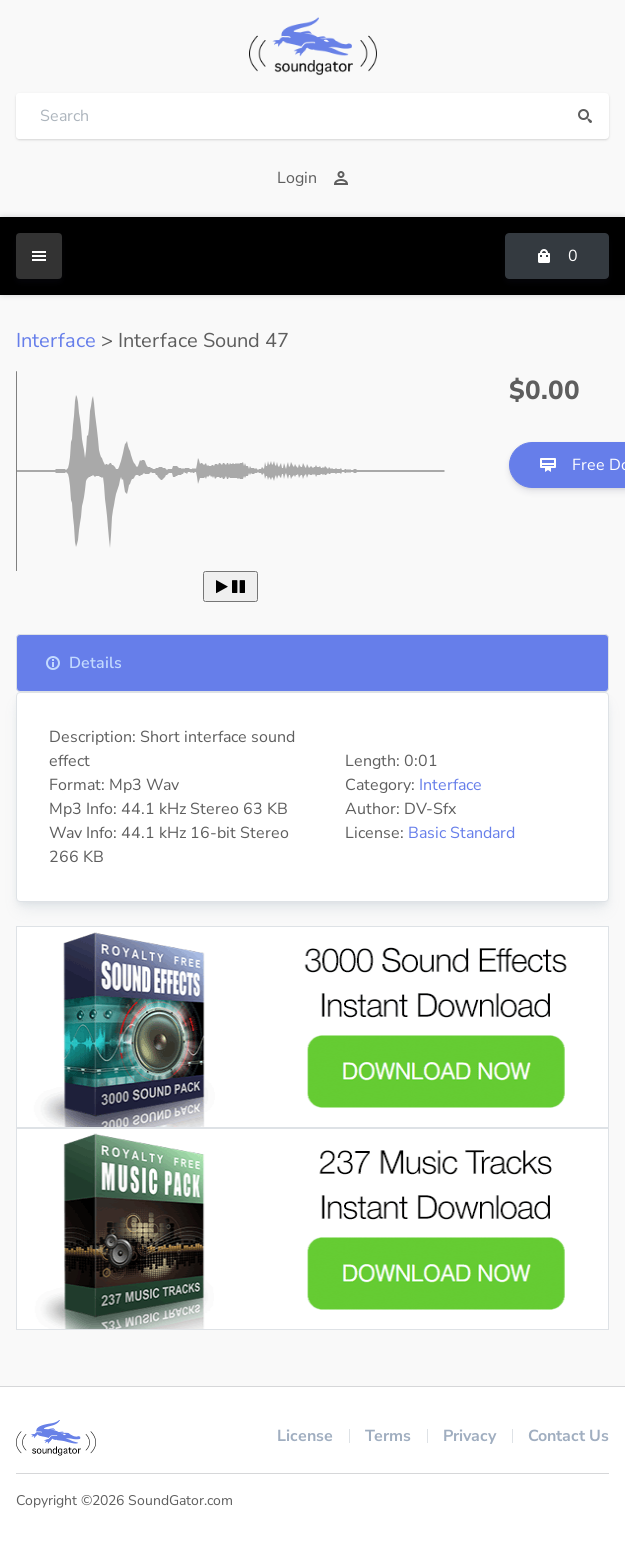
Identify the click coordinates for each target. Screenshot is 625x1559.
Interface (56, 340)
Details (83, 663)
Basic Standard (461, 833)
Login (313, 178)
